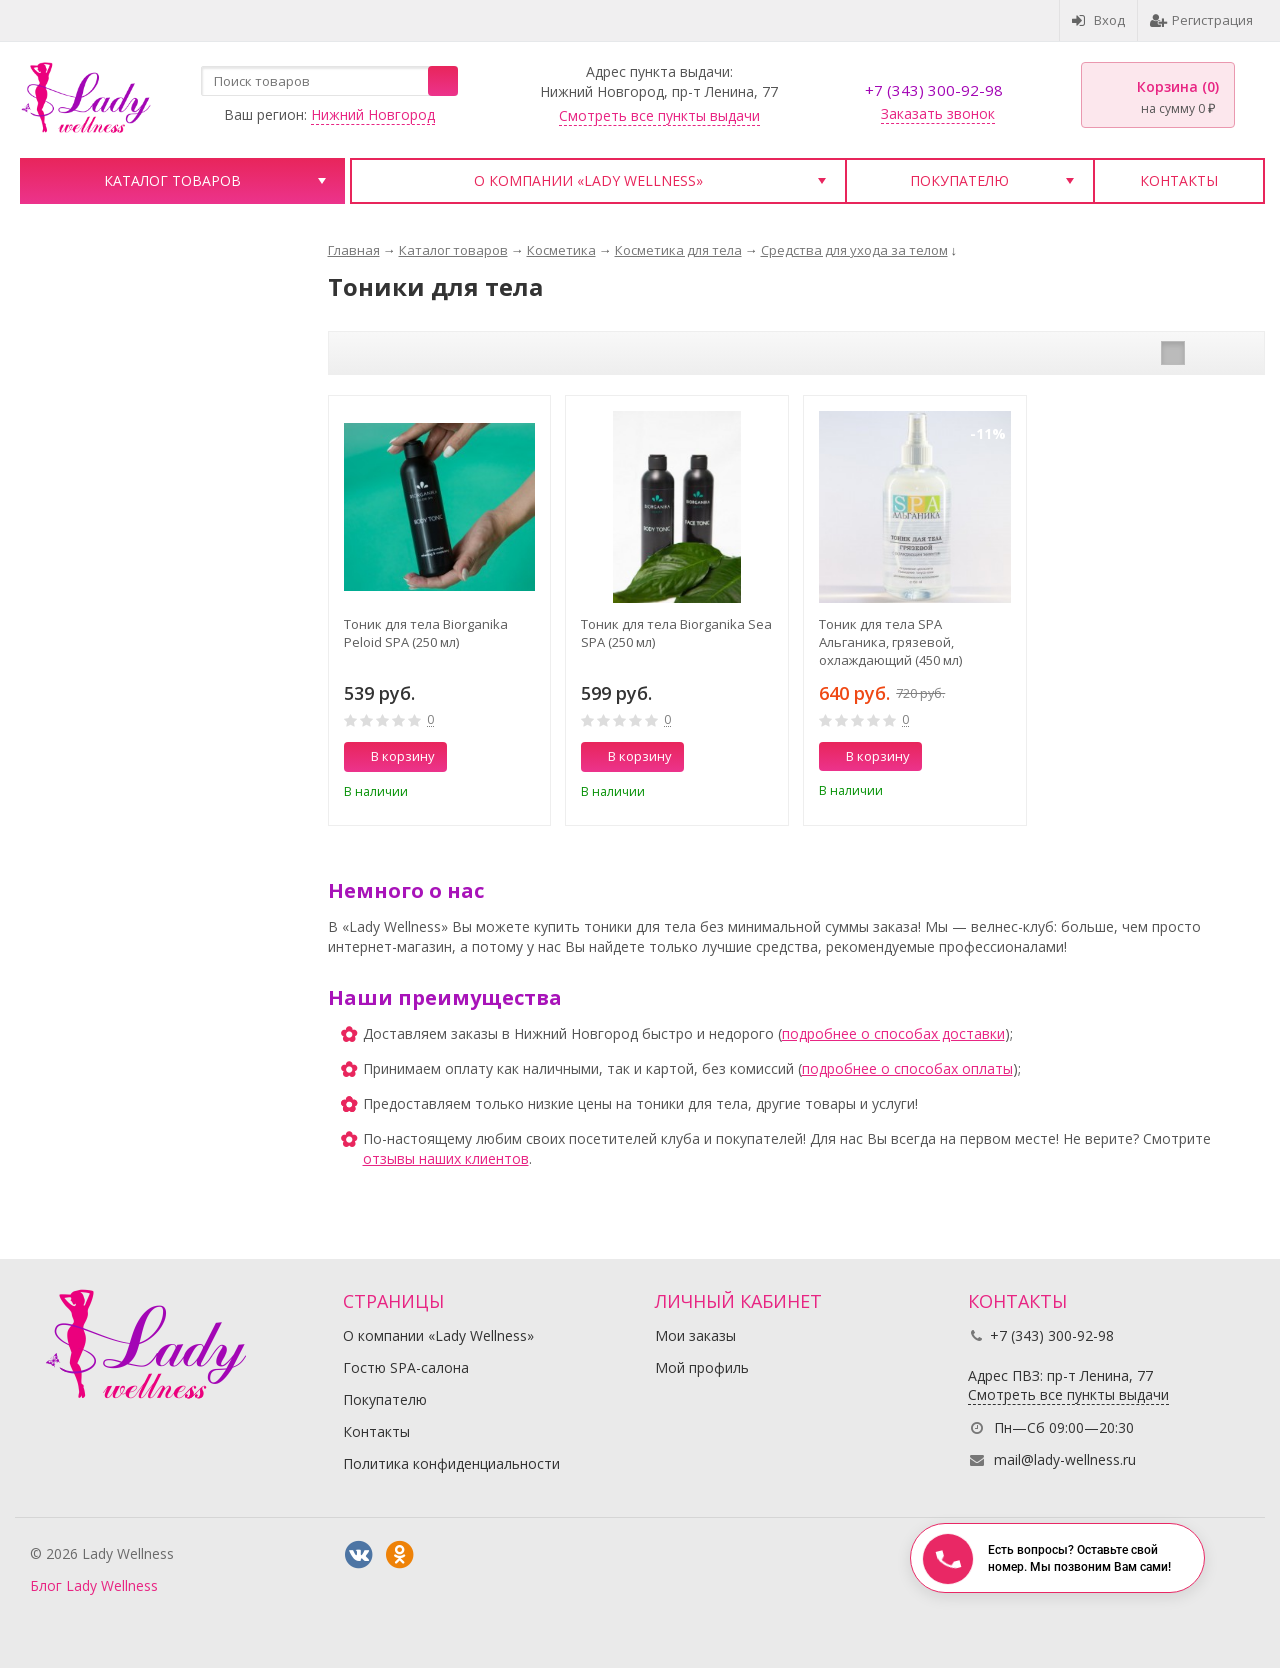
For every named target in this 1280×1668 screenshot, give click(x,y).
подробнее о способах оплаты (907, 1068)
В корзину (392, 756)
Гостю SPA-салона (406, 1367)
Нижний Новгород (373, 114)
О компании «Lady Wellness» (588, 180)
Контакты (1179, 180)
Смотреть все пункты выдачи (659, 115)
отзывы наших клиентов (446, 1158)
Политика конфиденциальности (451, 1463)
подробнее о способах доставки (893, 1033)
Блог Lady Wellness (94, 1585)
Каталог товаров (172, 180)
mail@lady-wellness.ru (1065, 1459)
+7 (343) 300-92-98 (934, 90)
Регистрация (1201, 20)
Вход (1098, 20)
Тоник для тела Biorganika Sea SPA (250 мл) (676, 633)
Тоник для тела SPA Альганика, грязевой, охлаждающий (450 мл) (890, 642)
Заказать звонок (938, 113)
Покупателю (959, 180)
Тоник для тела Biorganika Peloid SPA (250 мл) (426, 633)
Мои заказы (695, 1335)
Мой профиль (702, 1367)
